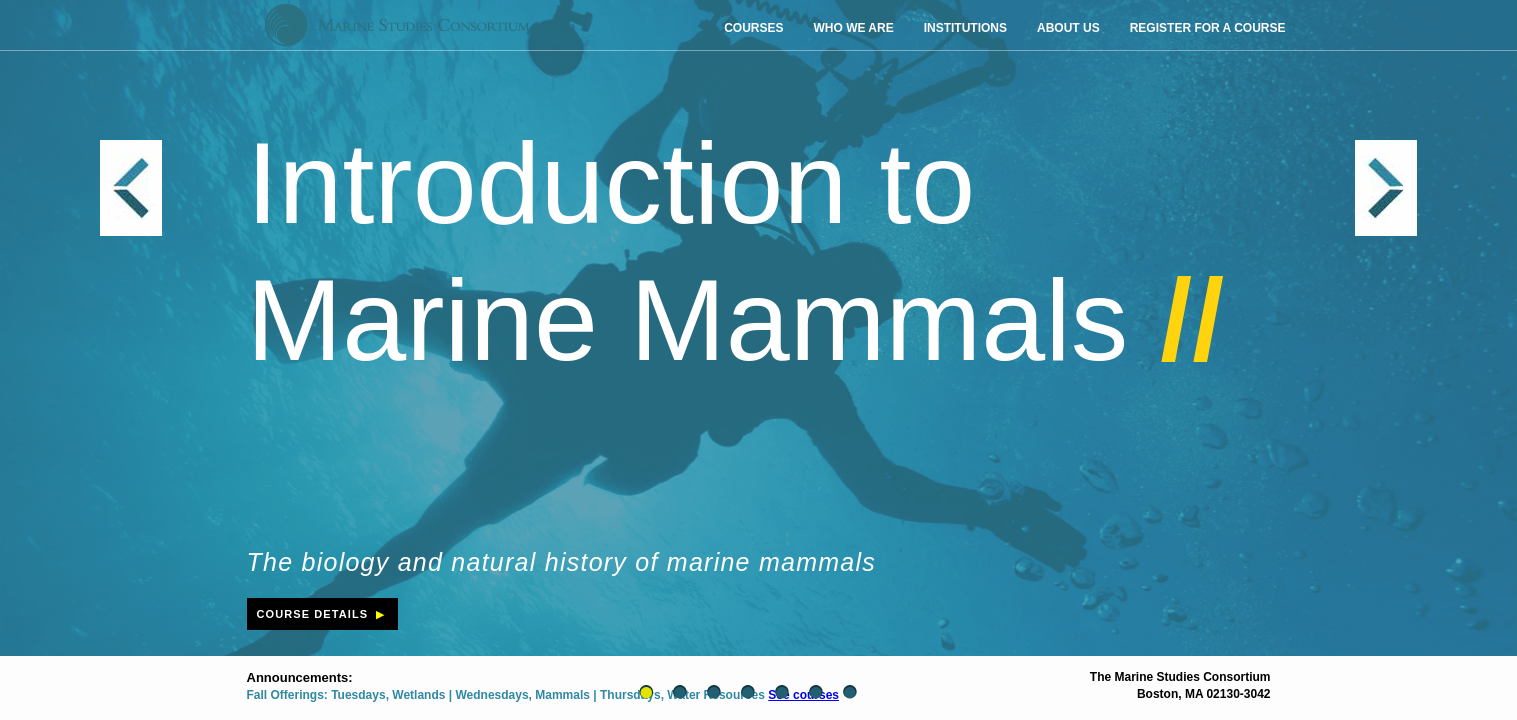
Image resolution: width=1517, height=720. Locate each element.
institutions (965, 28)
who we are (853, 28)
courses (753, 28)
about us (1068, 28)
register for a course (1208, 28)
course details (322, 614)
